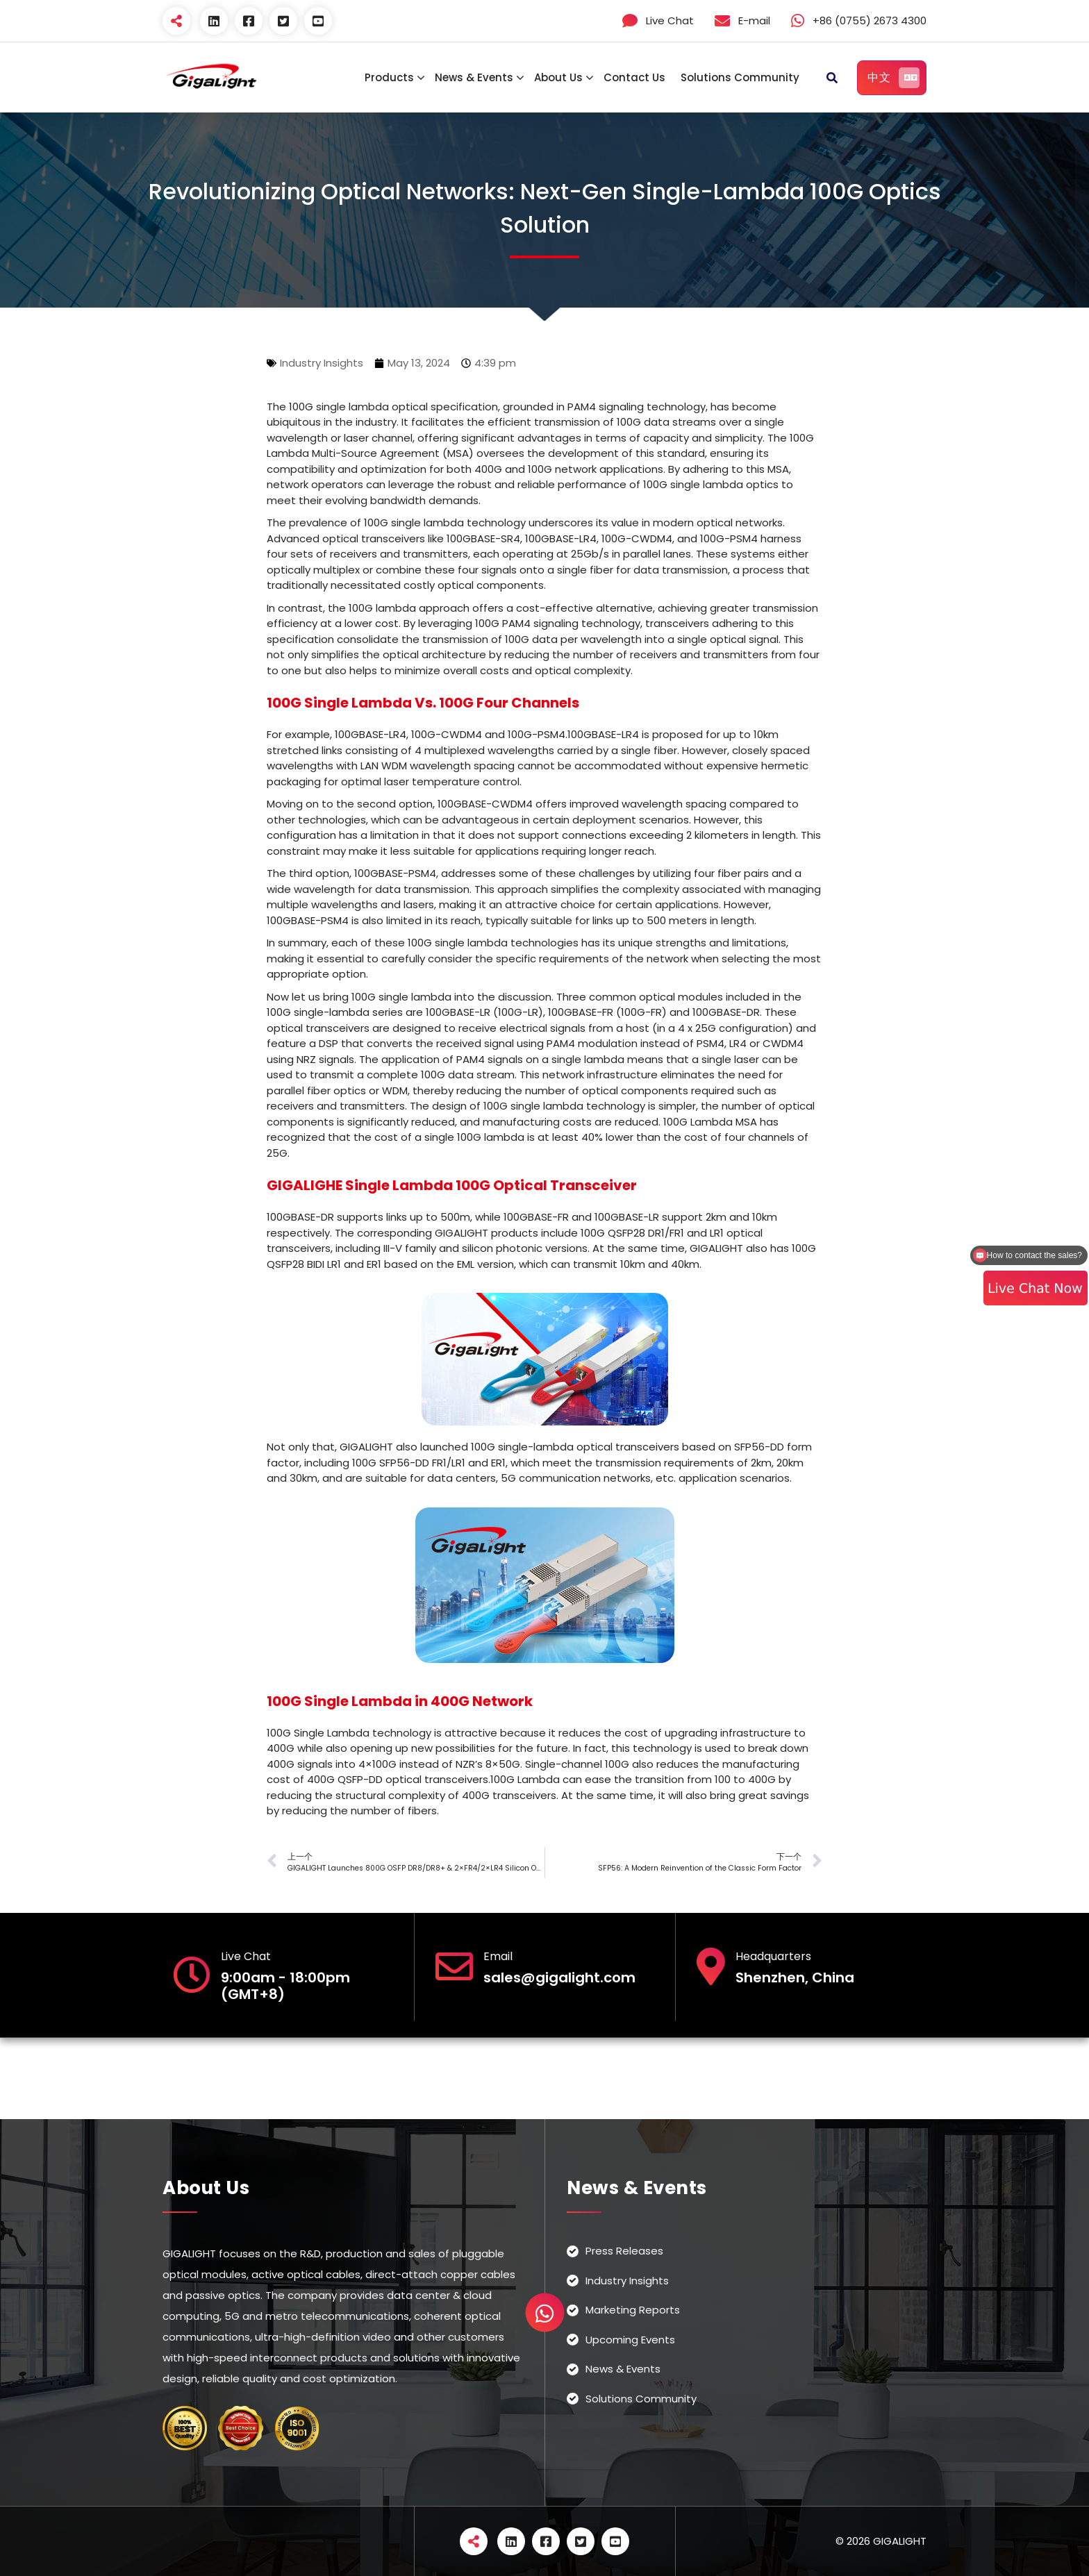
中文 (893, 77)
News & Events (474, 77)
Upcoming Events (630, 2339)
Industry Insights (321, 363)
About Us (558, 77)
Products (389, 77)
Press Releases (624, 2250)
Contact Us (634, 77)
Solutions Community (740, 77)
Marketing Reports (632, 2309)
